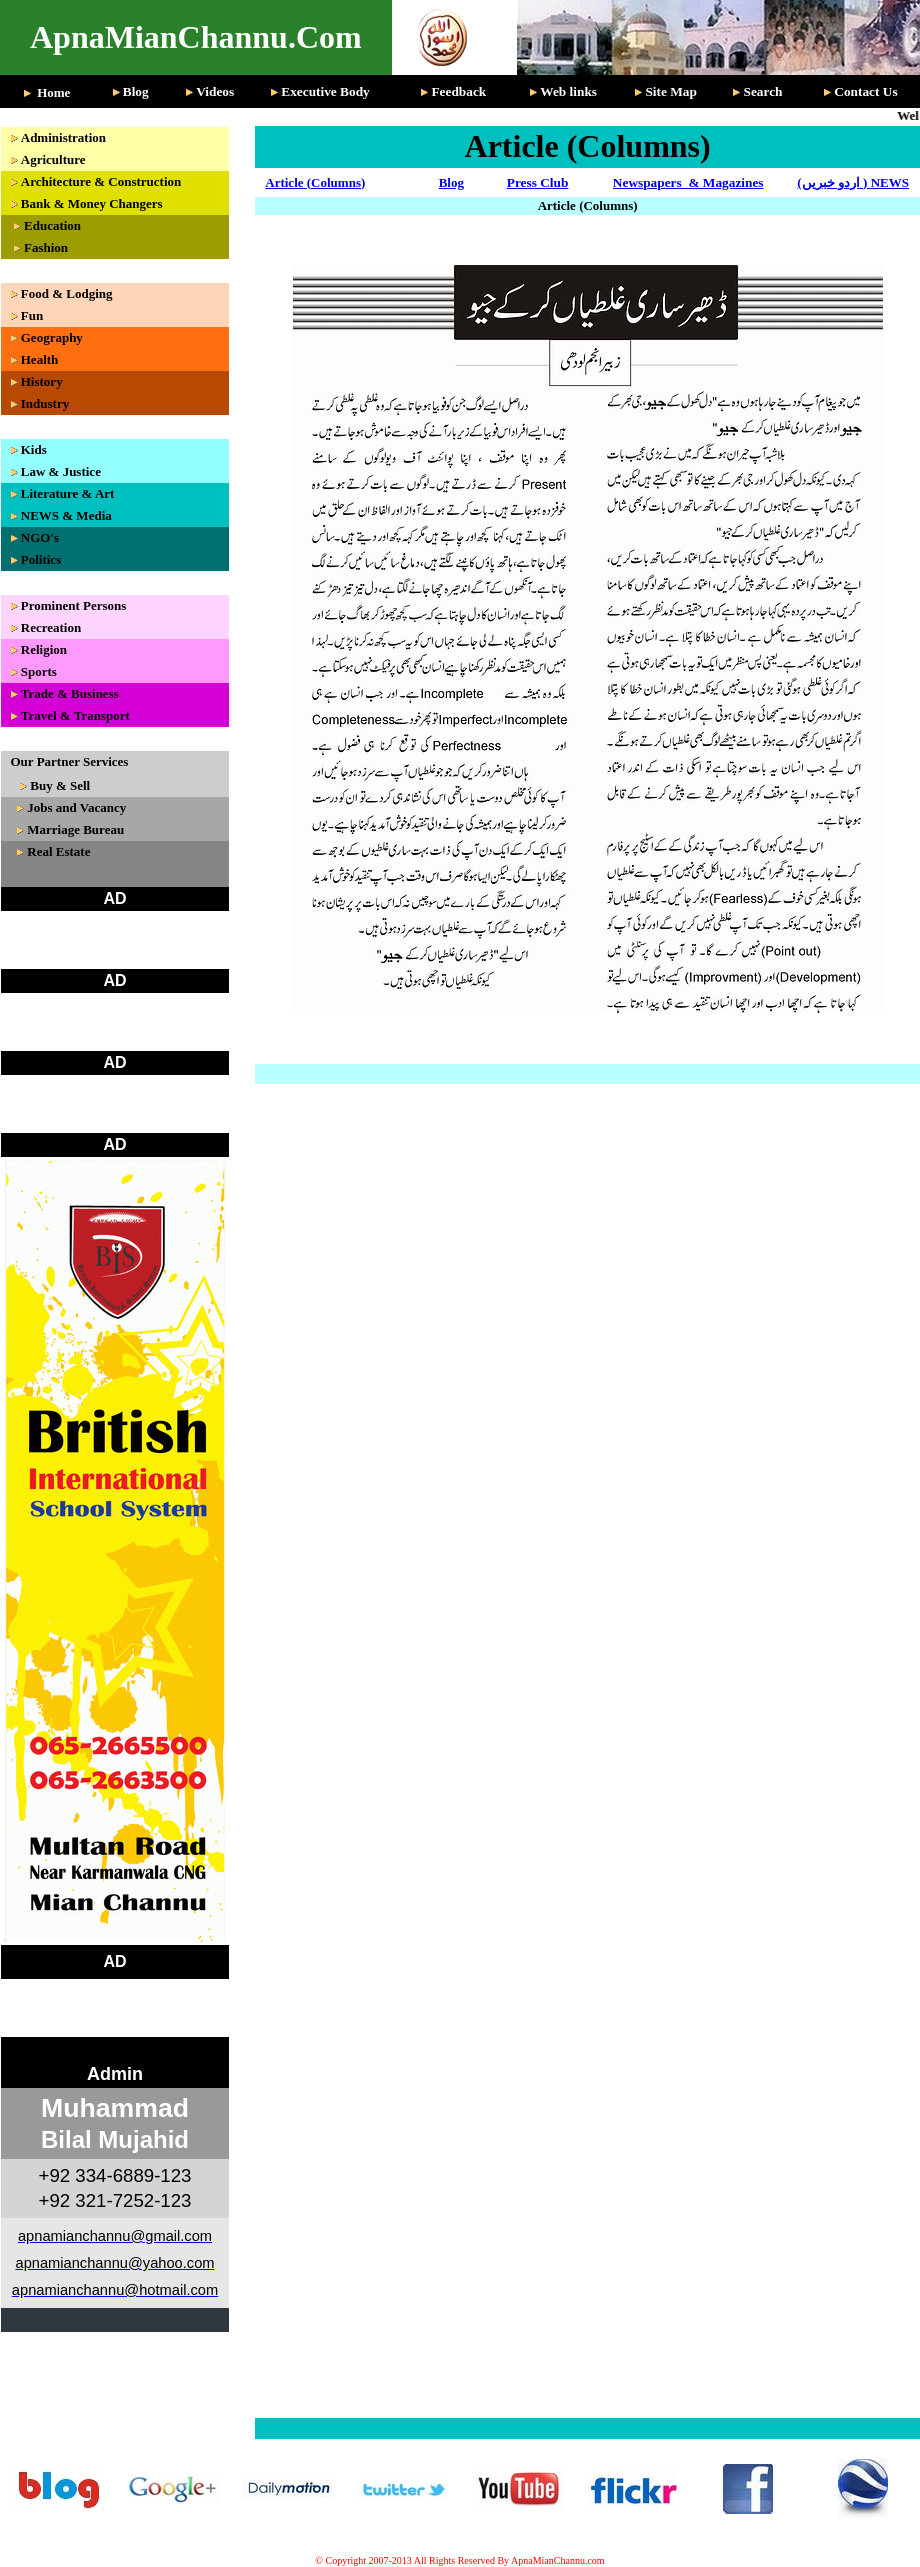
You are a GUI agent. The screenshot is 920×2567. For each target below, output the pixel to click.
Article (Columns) (315, 182)
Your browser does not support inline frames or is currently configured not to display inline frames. (120, 1266)
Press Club (538, 182)
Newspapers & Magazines (688, 182)
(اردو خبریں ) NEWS (853, 182)
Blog (451, 182)
